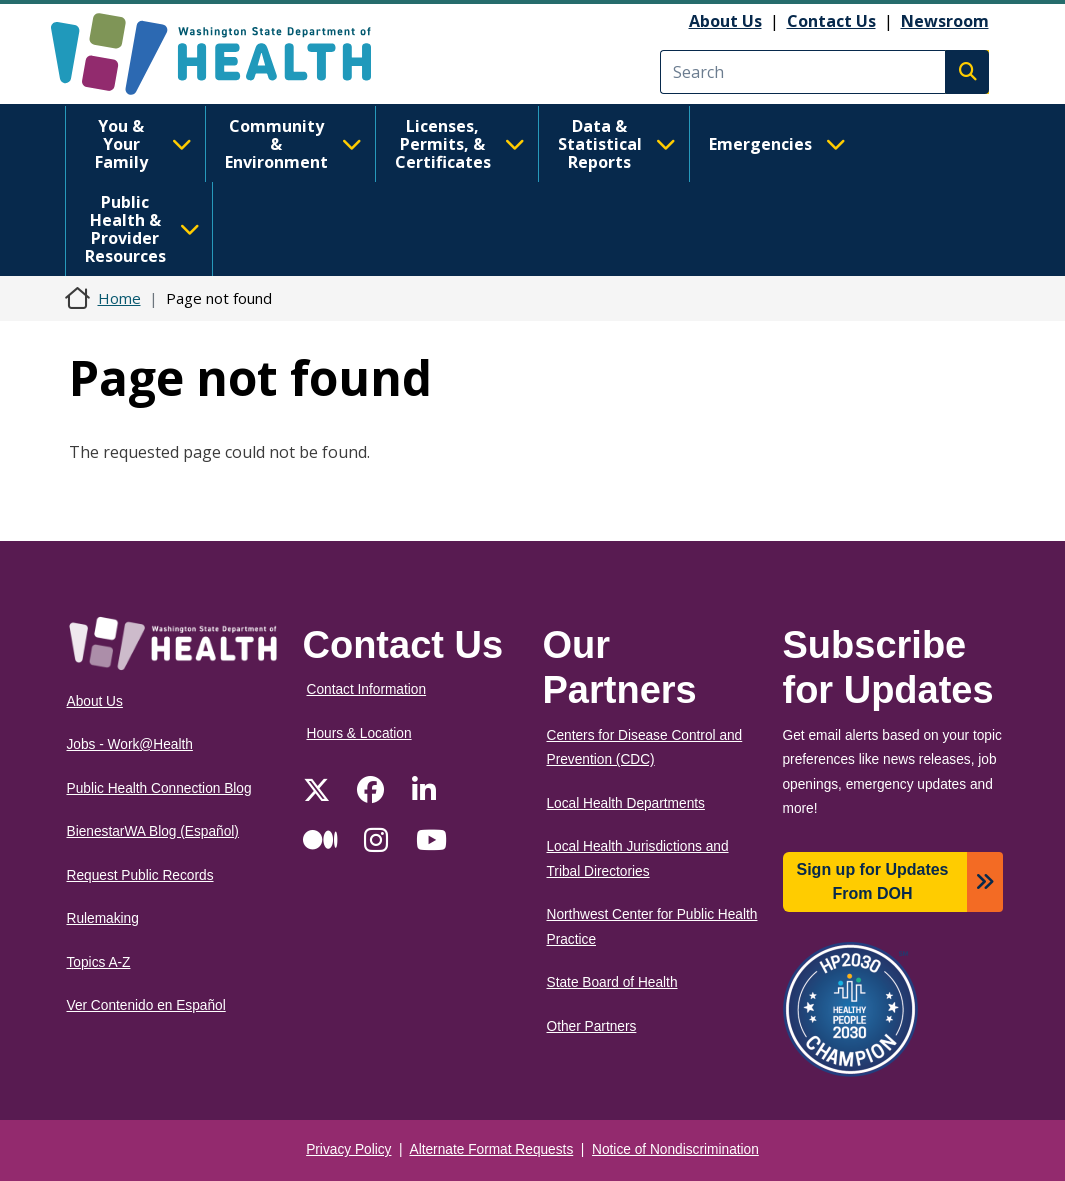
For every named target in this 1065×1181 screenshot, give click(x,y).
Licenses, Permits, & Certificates (460, 144)
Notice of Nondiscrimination (675, 1149)
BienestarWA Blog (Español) (153, 831)
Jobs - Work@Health (130, 744)
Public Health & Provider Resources (142, 229)
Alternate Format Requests (492, 1149)
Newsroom (945, 21)
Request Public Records (140, 875)
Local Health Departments (626, 803)
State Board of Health (612, 982)
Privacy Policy (348, 1149)
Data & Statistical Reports (617, 144)
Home (119, 298)
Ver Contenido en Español (146, 1005)
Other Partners (592, 1026)
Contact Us (831, 21)
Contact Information (367, 689)
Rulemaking (103, 918)
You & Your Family (143, 144)
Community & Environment (293, 144)
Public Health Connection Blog (159, 788)
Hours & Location (359, 733)
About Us (725, 21)
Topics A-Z (99, 962)
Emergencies (777, 144)
